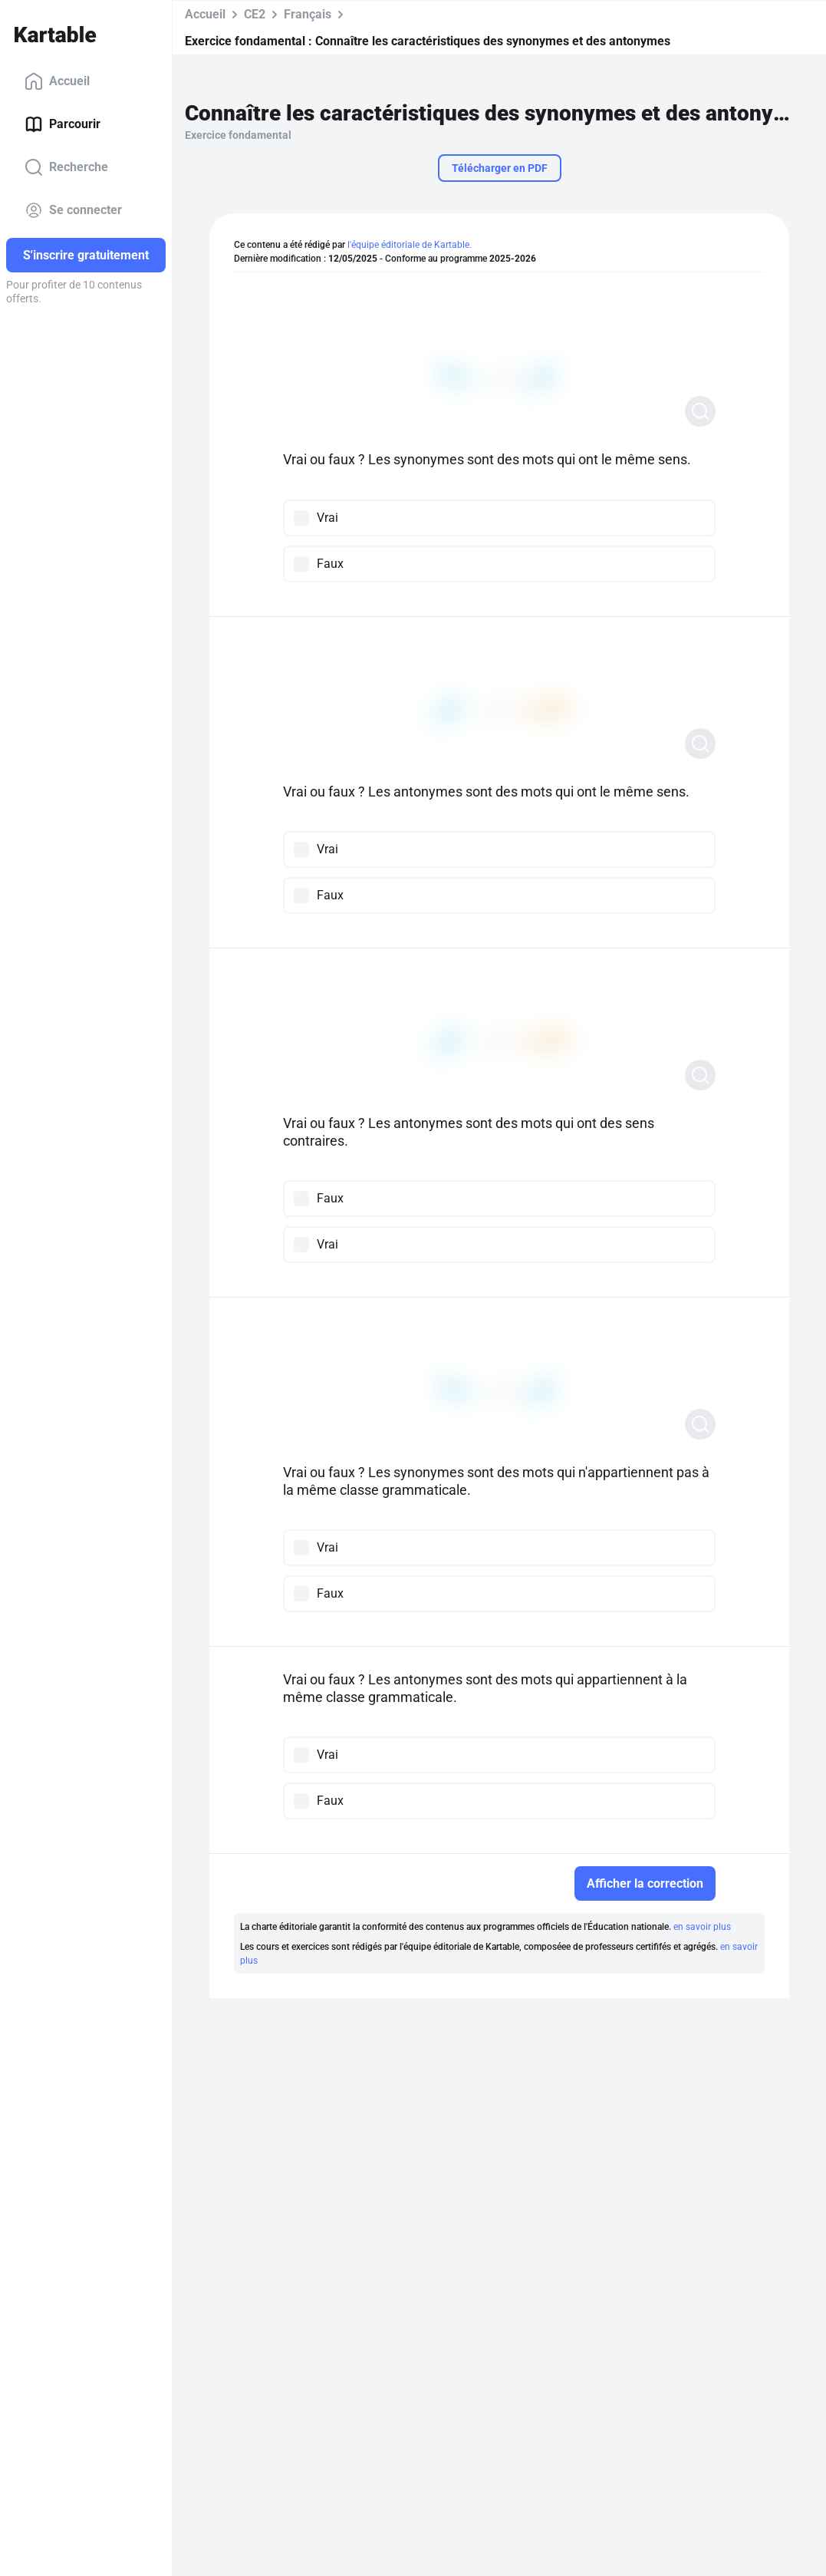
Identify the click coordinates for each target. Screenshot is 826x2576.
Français (307, 14)
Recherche (66, 167)
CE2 (254, 14)
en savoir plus (702, 1926)
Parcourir (62, 124)
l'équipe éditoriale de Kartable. (409, 244)
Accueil (57, 81)
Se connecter (73, 210)
